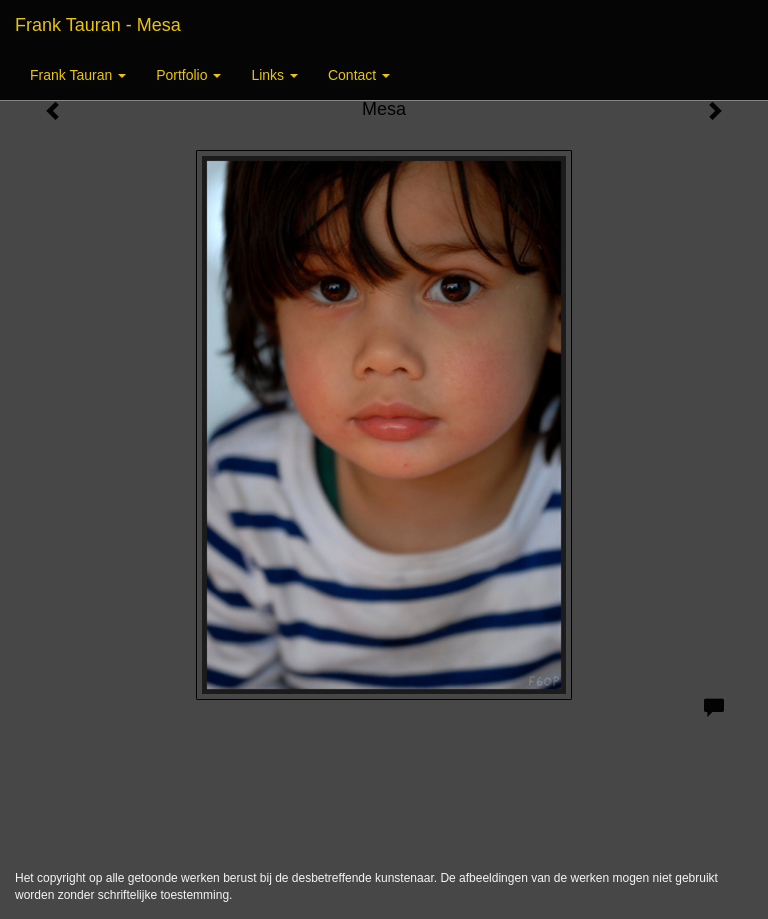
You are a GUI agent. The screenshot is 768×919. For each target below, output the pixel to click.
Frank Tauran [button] (78, 75)
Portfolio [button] (188, 75)
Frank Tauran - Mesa (98, 25)
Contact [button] (359, 75)
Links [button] (274, 75)
